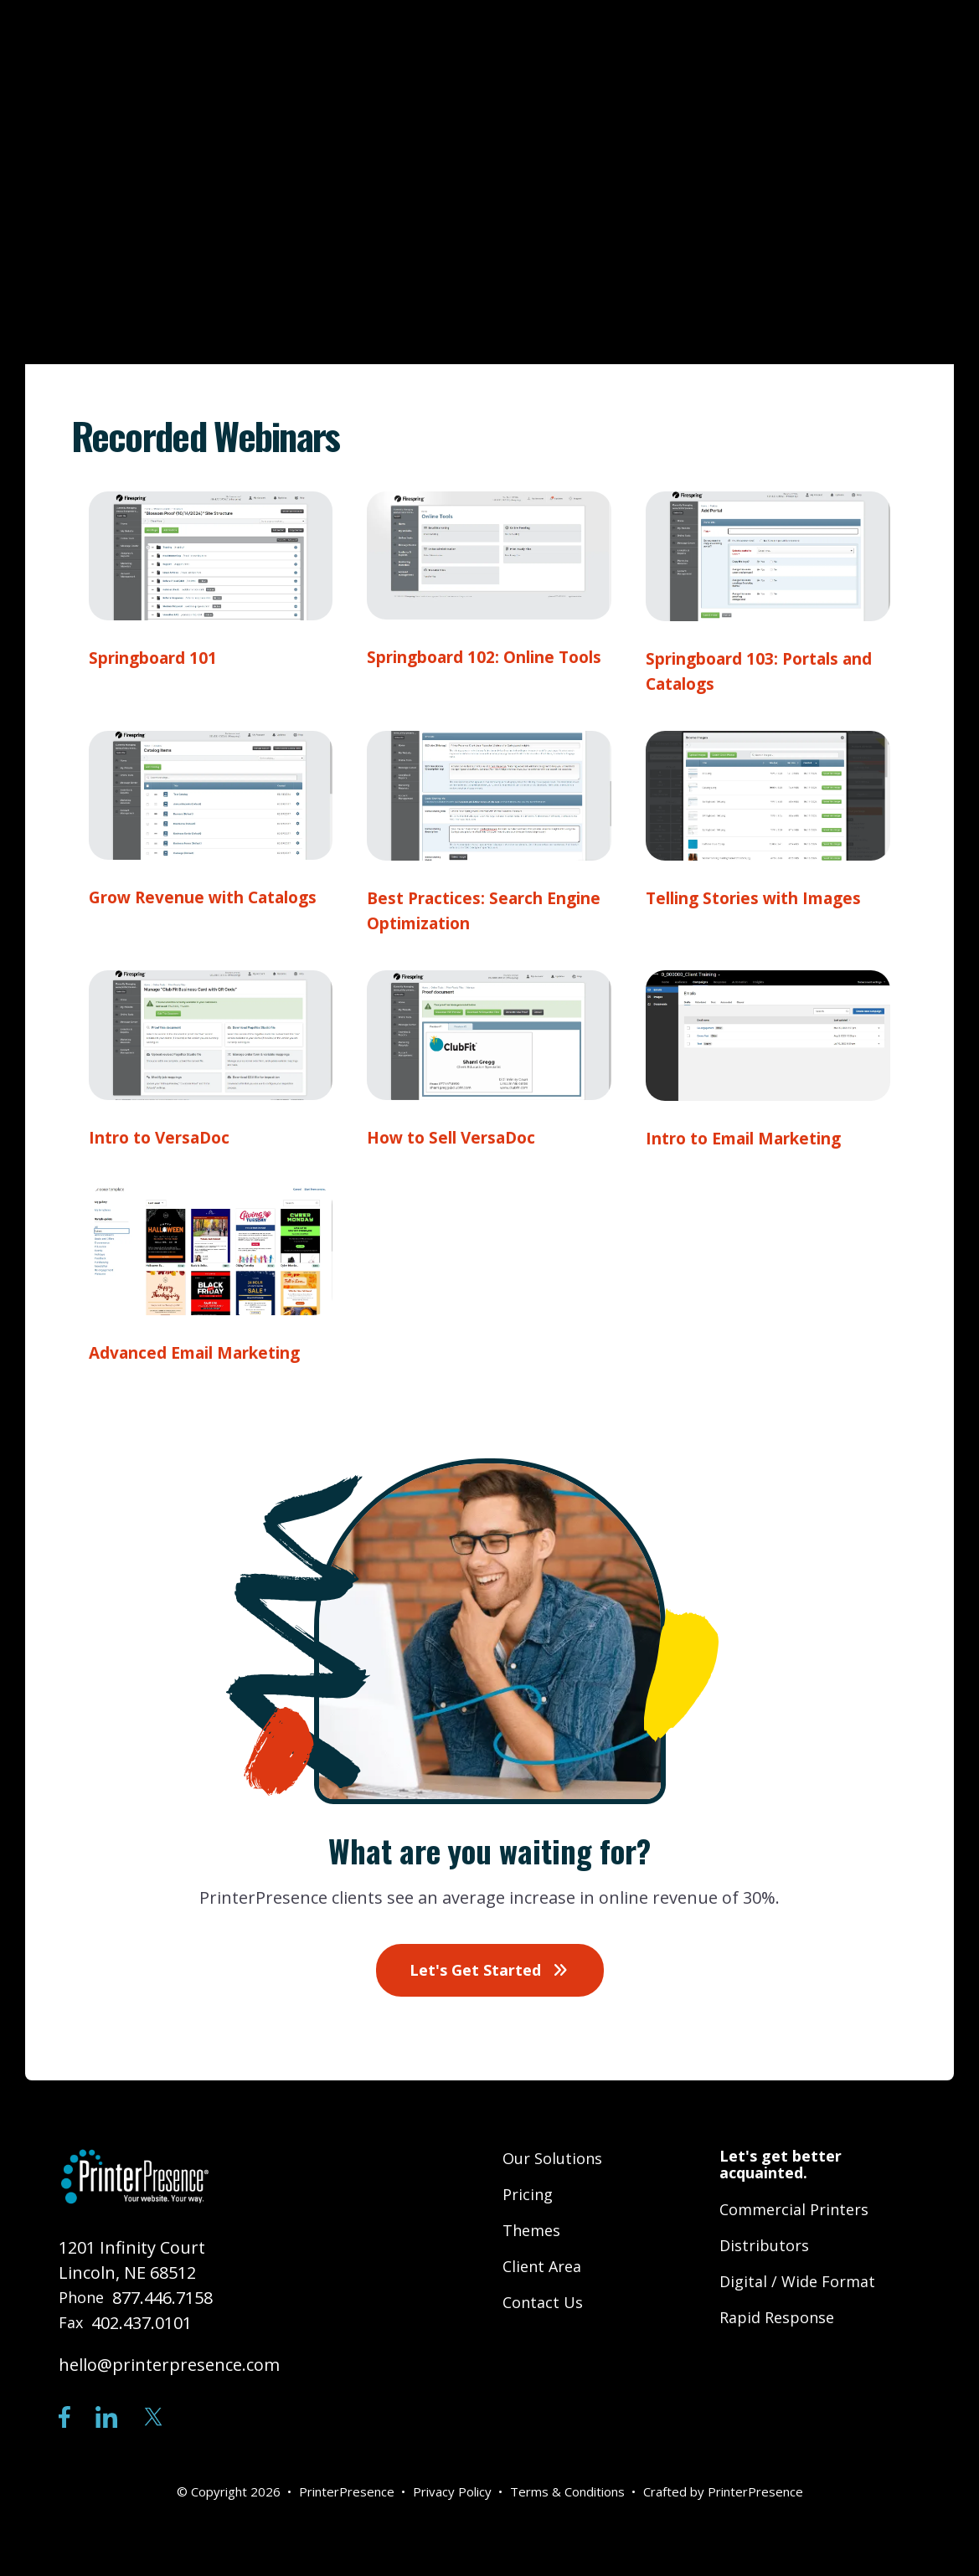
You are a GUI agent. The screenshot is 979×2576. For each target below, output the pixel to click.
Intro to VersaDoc (165, 1138)
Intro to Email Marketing (755, 1138)
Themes (531, 2230)
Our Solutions (552, 2158)
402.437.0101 (141, 2322)
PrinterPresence (755, 2491)
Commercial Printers (793, 2209)
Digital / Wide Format (797, 2281)
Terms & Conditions (567, 2491)
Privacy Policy (452, 2491)
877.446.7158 (162, 2297)
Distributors (764, 2245)
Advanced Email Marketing (205, 1353)
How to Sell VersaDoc (458, 1137)
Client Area (541, 2266)
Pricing (527, 2194)
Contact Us (542, 2302)
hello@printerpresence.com (169, 2364)
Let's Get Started (490, 1970)
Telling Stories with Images (765, 898)
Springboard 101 (159, 657)
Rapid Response (776, 2317)
